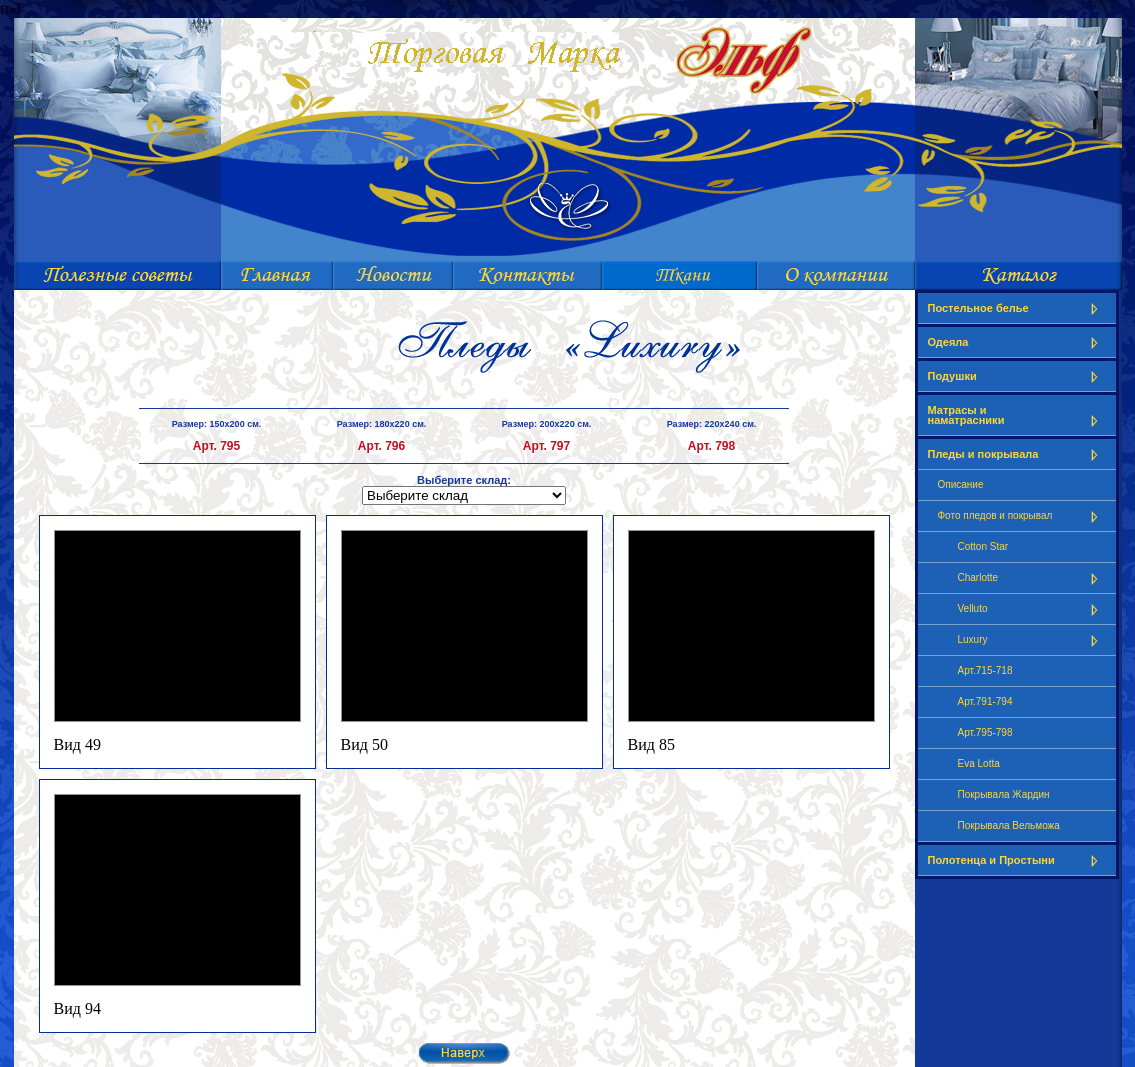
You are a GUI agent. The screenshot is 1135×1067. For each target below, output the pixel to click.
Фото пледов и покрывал (1022, 516)
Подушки (1017, 376)
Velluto (1032, 609)
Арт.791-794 (985, 701)
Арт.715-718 (985, 670)
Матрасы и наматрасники (1017, 415)
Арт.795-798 (985, 732)
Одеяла (1017, 342)
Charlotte (1032, 578)
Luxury (1032, 640)
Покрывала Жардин (1004, 794)
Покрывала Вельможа (1009, 825)
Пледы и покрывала (1017, 454)
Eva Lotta (979, 763)
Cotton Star (983, 546)
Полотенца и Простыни (1017, 860)
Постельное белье (1017, 308)
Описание (961, 484)
